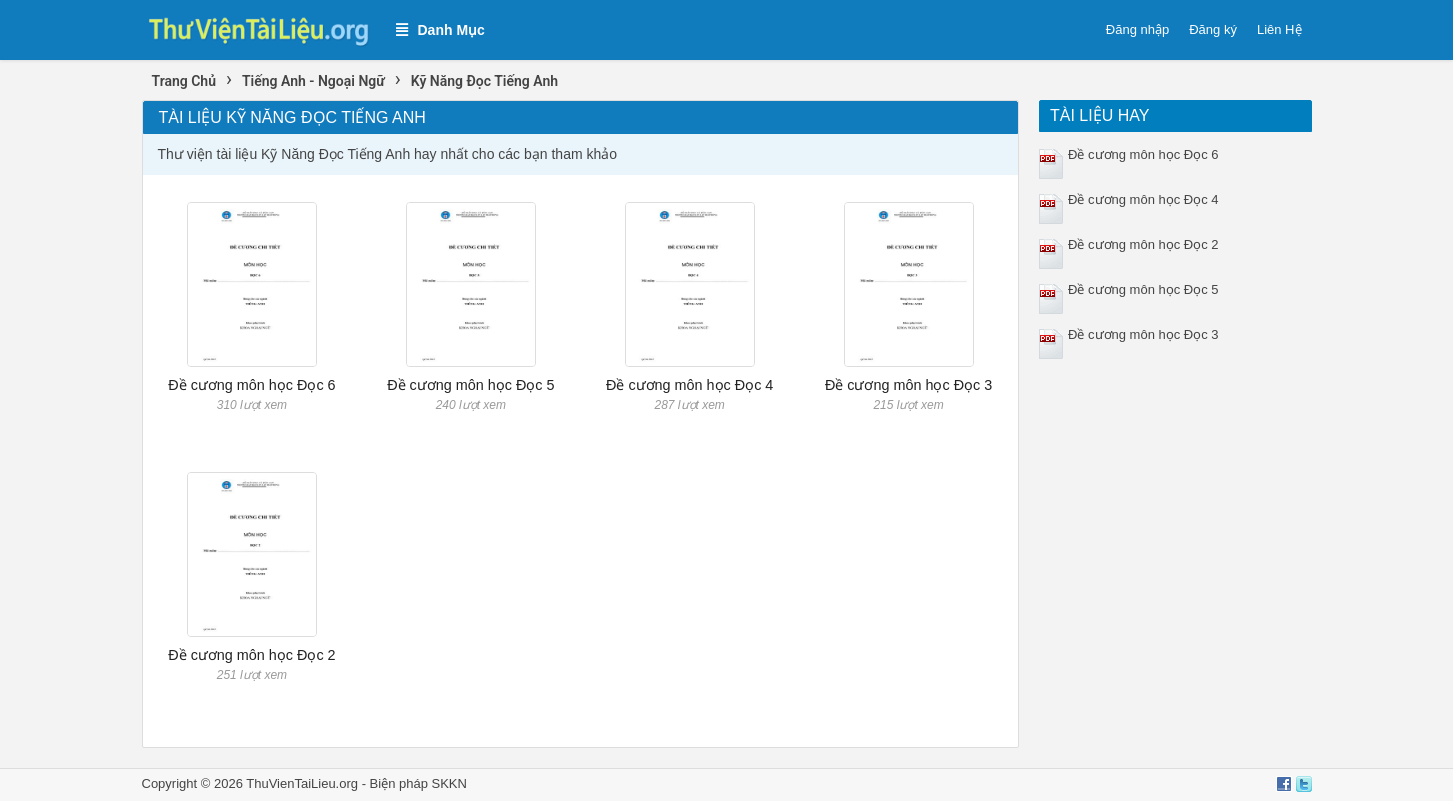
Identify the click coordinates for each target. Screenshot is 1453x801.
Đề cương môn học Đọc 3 (908, 385)
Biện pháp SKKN (418, 783)
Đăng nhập (1137, 29)
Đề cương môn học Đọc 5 (470, 385)
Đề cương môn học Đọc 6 (251, 385)
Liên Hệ (1279, 29)
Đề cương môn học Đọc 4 (689, 385)
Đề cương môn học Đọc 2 (251, 655)
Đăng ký (1213, 29)
